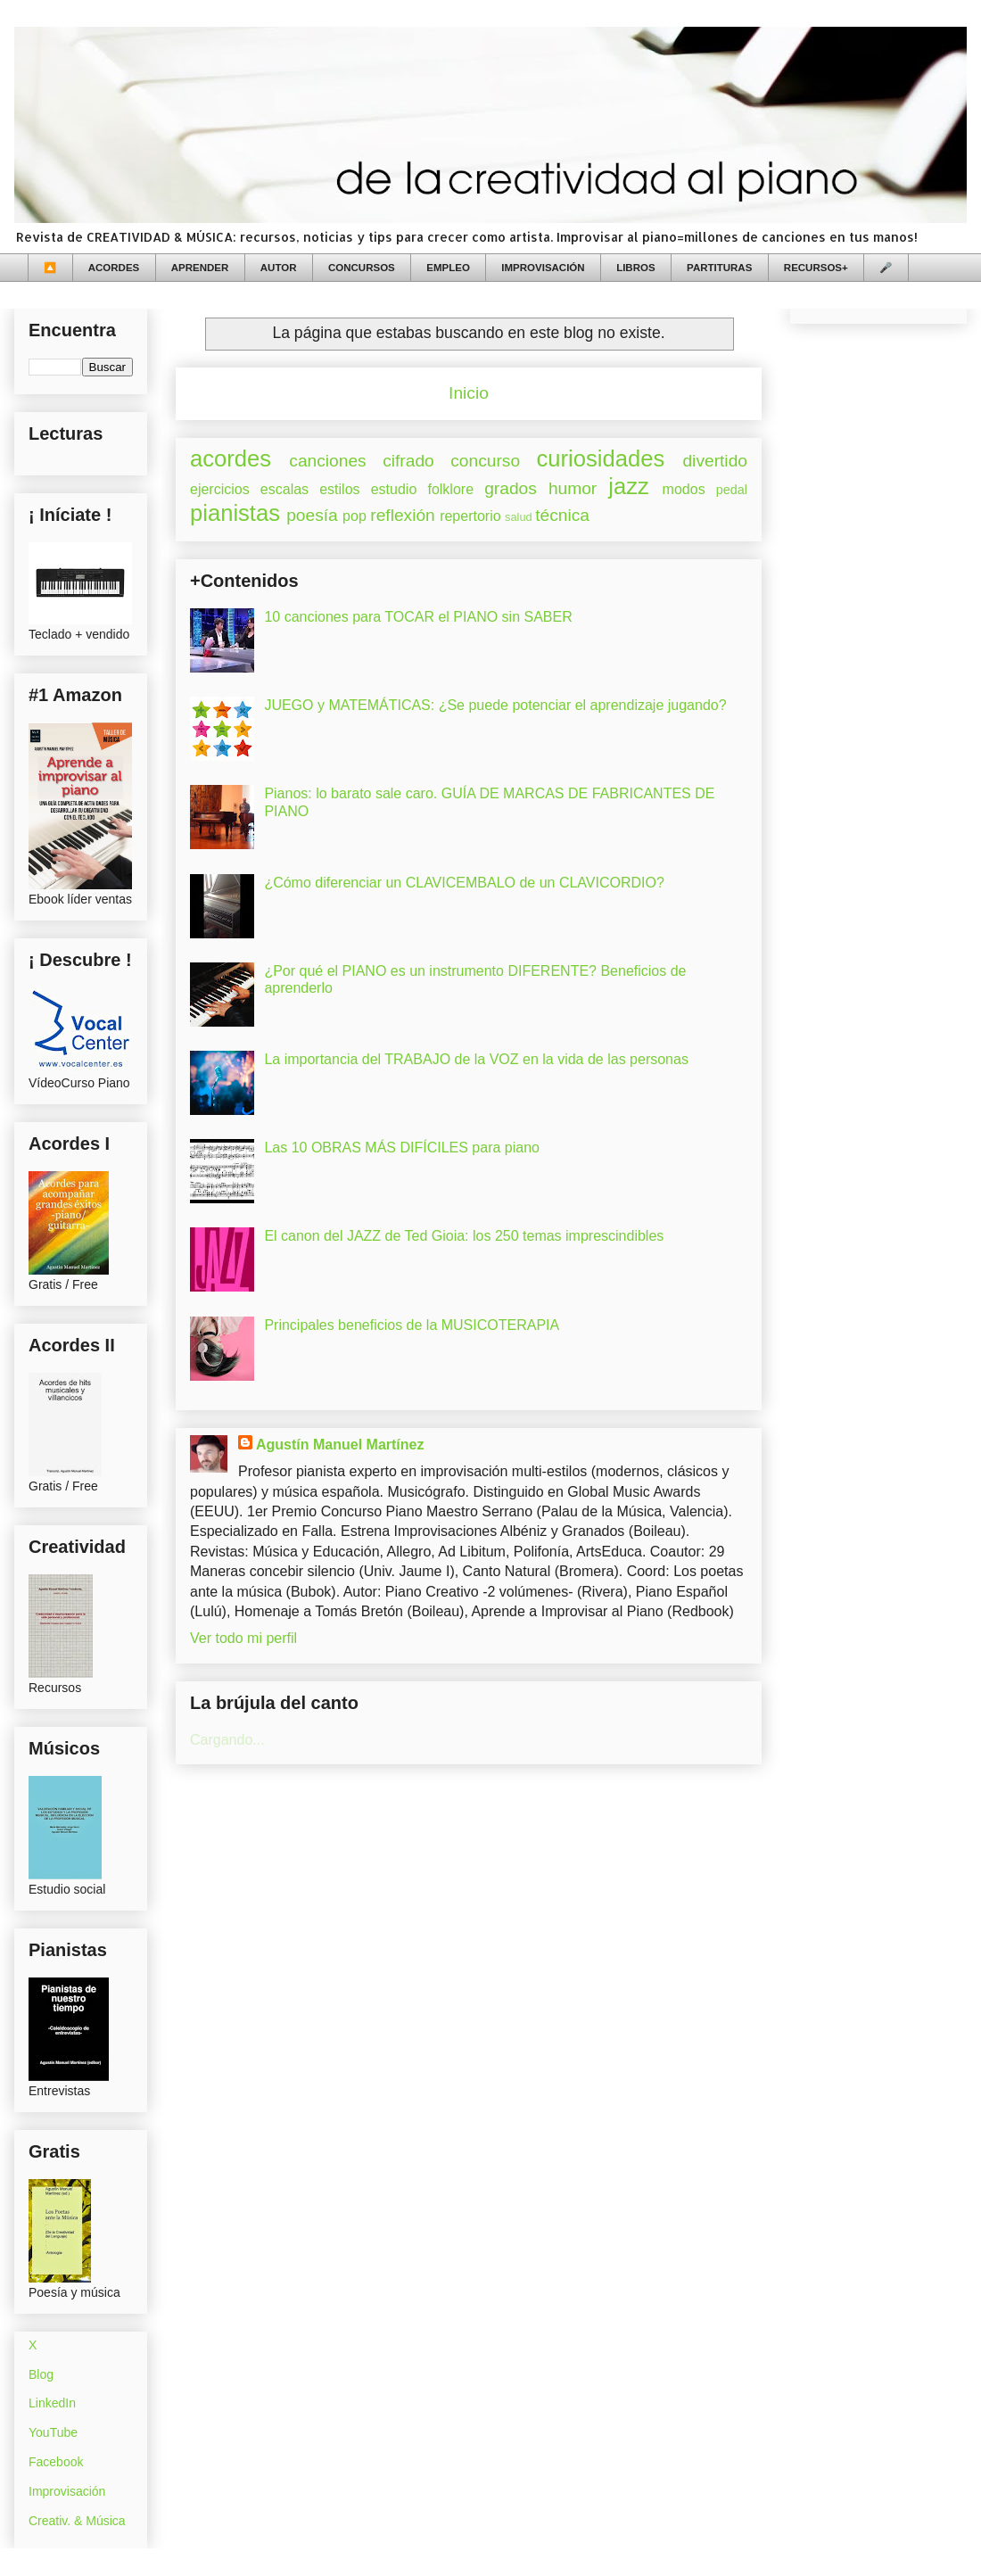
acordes (230, 458)
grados (510, 488)
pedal (731, 490)
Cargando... (227, 1739)
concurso (485, 460)
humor (572, 488)
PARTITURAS (719, 267)
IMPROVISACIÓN (542, 267)
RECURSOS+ (816, 267)
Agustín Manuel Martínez (340, 1444)
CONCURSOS (361, 267)
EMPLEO (448, 267)
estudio (394, 489)
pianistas (235, 512)
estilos (339, 489)
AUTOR (278, 267)
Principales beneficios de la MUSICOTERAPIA (411, 1325)
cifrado (408, 460)
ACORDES (114, 267)
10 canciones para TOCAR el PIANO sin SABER (418, 616)
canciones (327, 460)
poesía (312, 515)
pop (354, 516)
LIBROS (635, 267)
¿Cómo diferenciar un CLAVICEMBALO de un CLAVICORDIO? (464, 882)
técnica (562, 515)
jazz (628, 486)
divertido (714, 460)
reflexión (402, 515)
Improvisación (67, 2491)
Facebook (56, 2462)
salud (518, 517)
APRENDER (200, 267)
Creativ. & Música (77, 2521)
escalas (284, 489)
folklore (450, 489)
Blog (41, 2374)
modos (684, 489)
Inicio (469, 393)
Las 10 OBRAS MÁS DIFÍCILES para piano (402, 1147)
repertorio (470, 516)
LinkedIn (52, 2403)
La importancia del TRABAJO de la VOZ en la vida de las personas (476, 1059)
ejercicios (220, 489)
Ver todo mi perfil (243, 1638)
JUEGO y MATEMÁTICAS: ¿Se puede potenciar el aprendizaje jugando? (495, 705)
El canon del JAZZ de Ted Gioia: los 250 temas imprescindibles (464, 1235)
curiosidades (601, 458)
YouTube (53, 2432)
